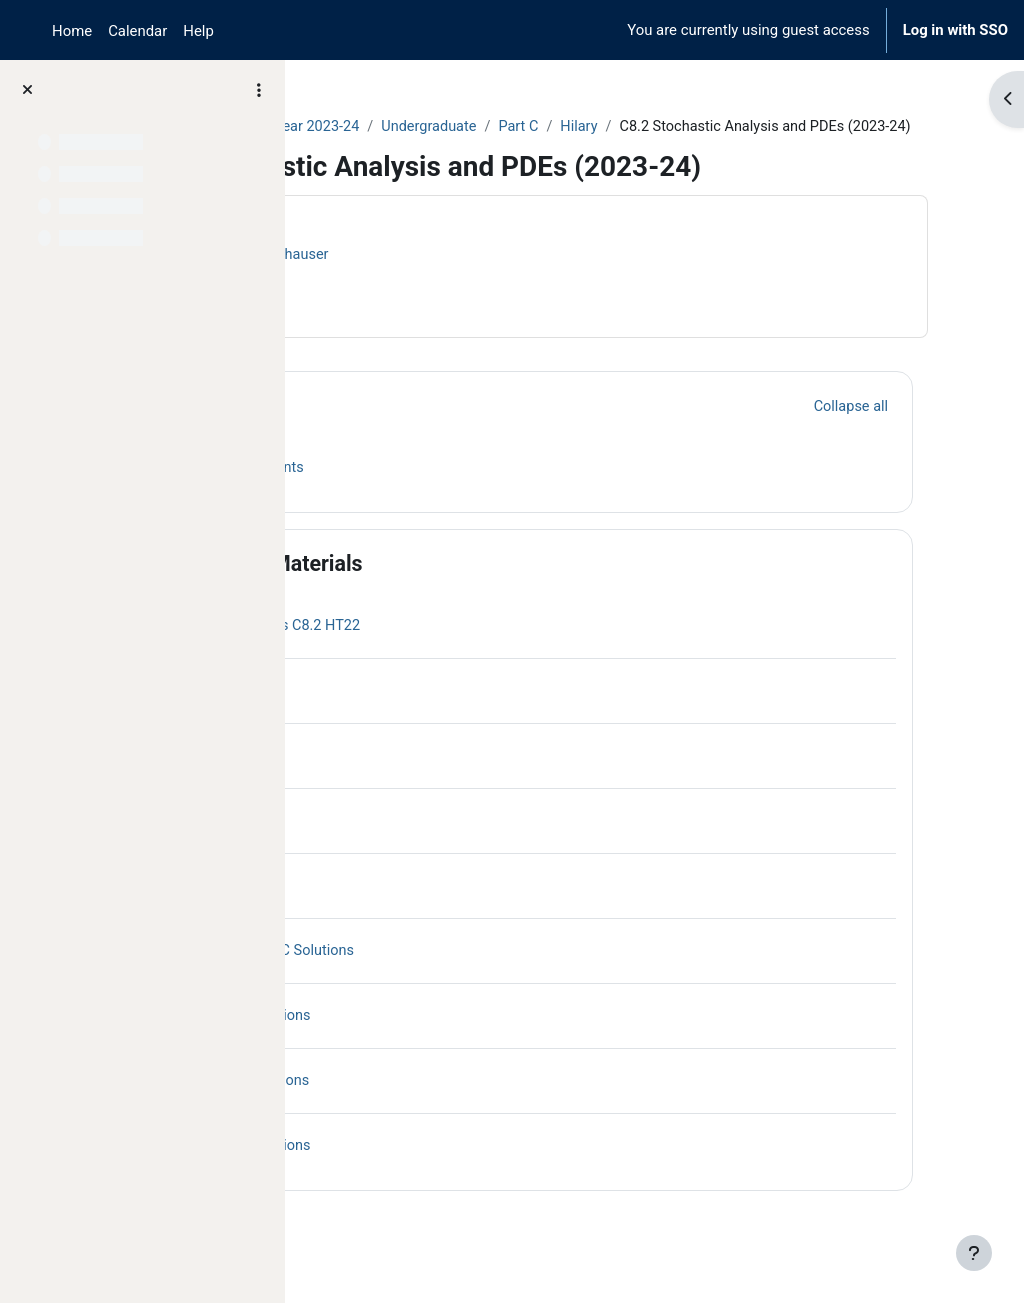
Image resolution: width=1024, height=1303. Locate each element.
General (430, 429)
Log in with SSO (955, 30)
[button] (359, 430)
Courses (351, 127)
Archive (425, 127)
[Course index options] (259, 90)
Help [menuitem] (198, 31)
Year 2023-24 (516, 127)
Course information (399, 317)
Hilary (784, 127)
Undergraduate (631, 127)
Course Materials (475, 587)
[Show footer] (974, 1253)
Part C (722, 127)
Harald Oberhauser (467, 278)
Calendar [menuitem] (137, 31)
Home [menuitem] (72, 31)
